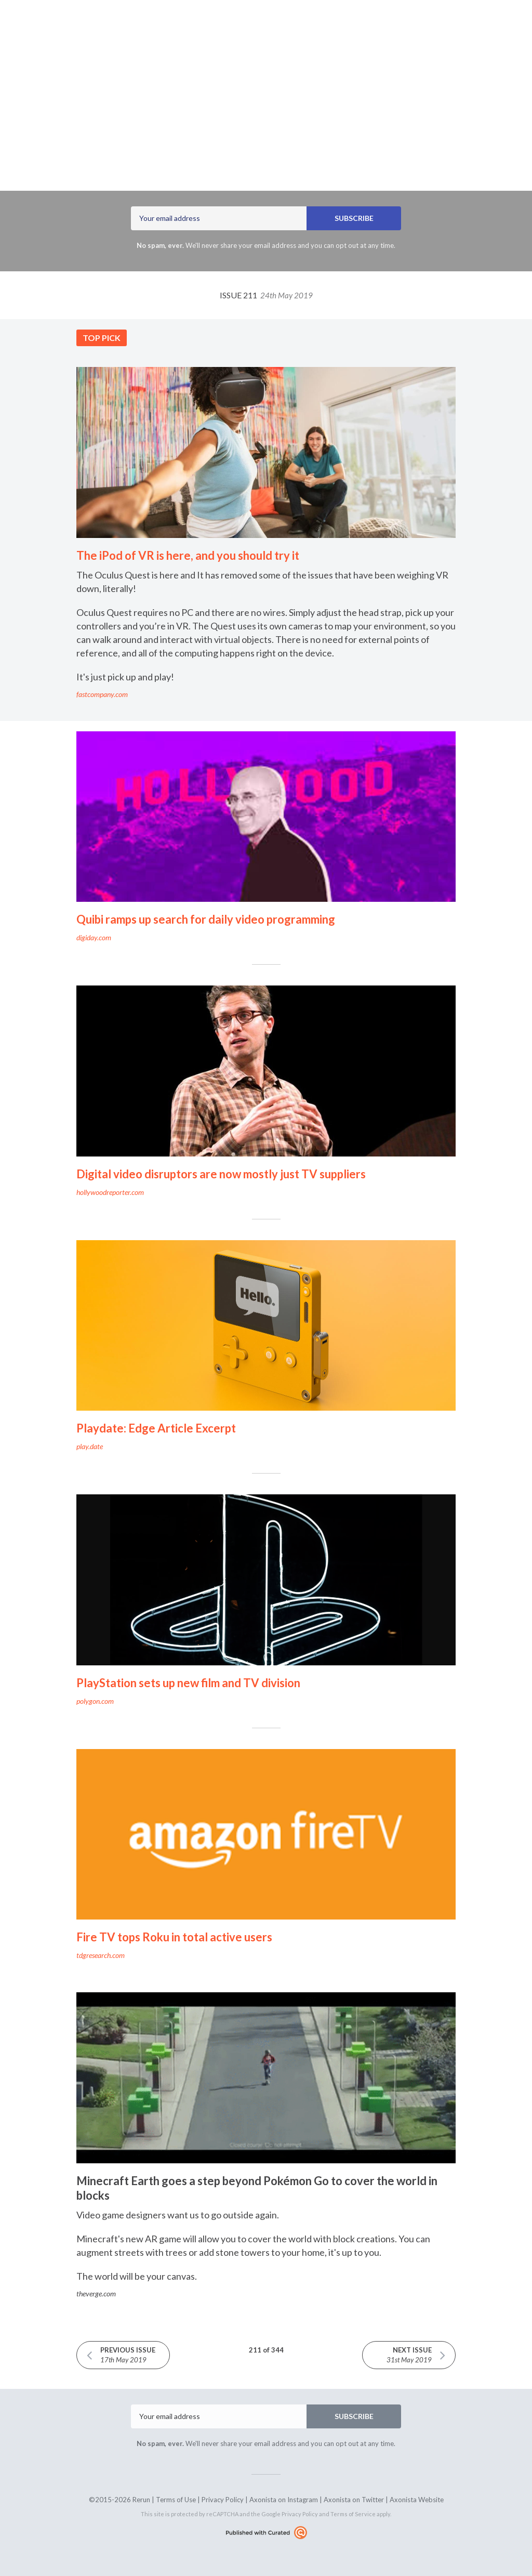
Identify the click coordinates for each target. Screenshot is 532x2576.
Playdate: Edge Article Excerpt (156, 1428)
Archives (249, 27)
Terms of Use (176, 2499)
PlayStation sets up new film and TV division (188, 1683)
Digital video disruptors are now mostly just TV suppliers (221, 1174)
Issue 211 (266, 295)
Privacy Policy (223, 2499)
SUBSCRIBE (354, 218)
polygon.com (95, 1701)
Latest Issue (199, 27)
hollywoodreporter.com (110, 1192)
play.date (89, 1446)
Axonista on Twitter (354, 2499)
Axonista (233, 150)
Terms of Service (353, 2514)
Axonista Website (417, 2499)
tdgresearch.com (100, 1955)
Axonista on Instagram (283, 2499)
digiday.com (93, 937)
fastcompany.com (102, 694)
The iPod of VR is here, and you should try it (187, 555)
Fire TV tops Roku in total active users (174, 1937)
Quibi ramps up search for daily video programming (205, 919)
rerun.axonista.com (315, 27)
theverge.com (96, 2293)
